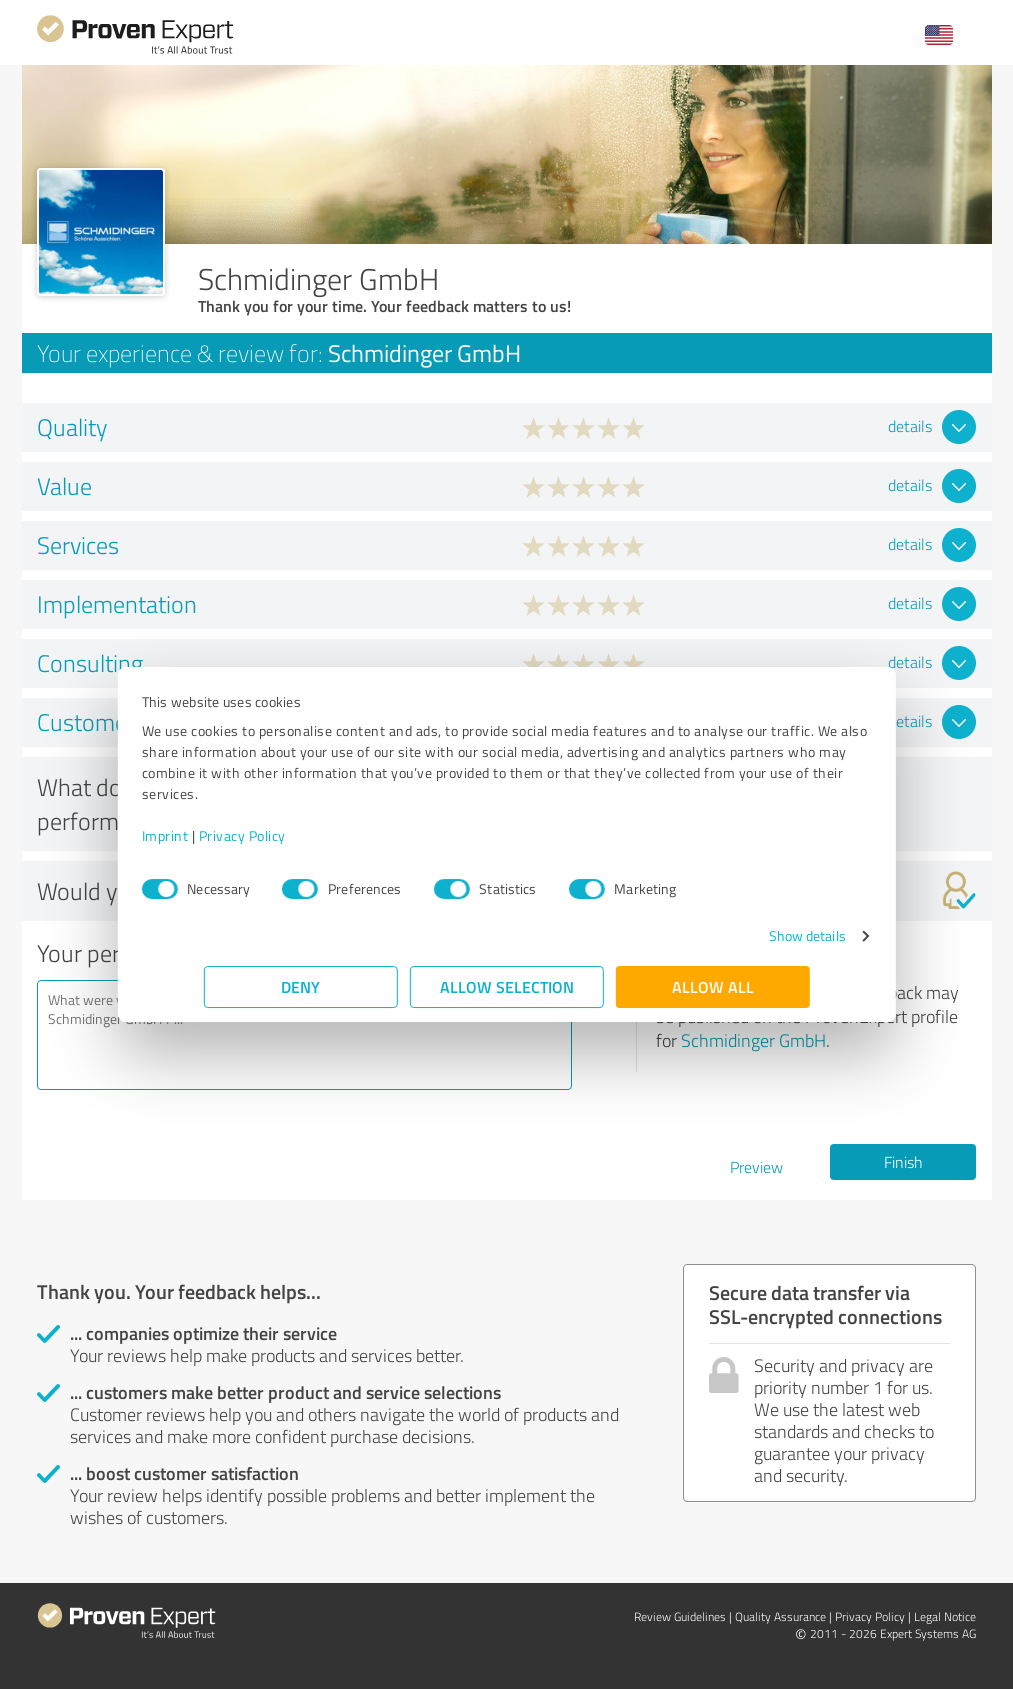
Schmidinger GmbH (753, 1040)
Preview (756, 1167)
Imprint (227, 835)
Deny (300, 986)
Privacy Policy (304, 835)
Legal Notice (945, 1616)
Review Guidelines (680, 1616)
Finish (903, 1162)
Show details (744, 935)
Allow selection (507, 986)
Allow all (713, 986)
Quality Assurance (780, 1616)
